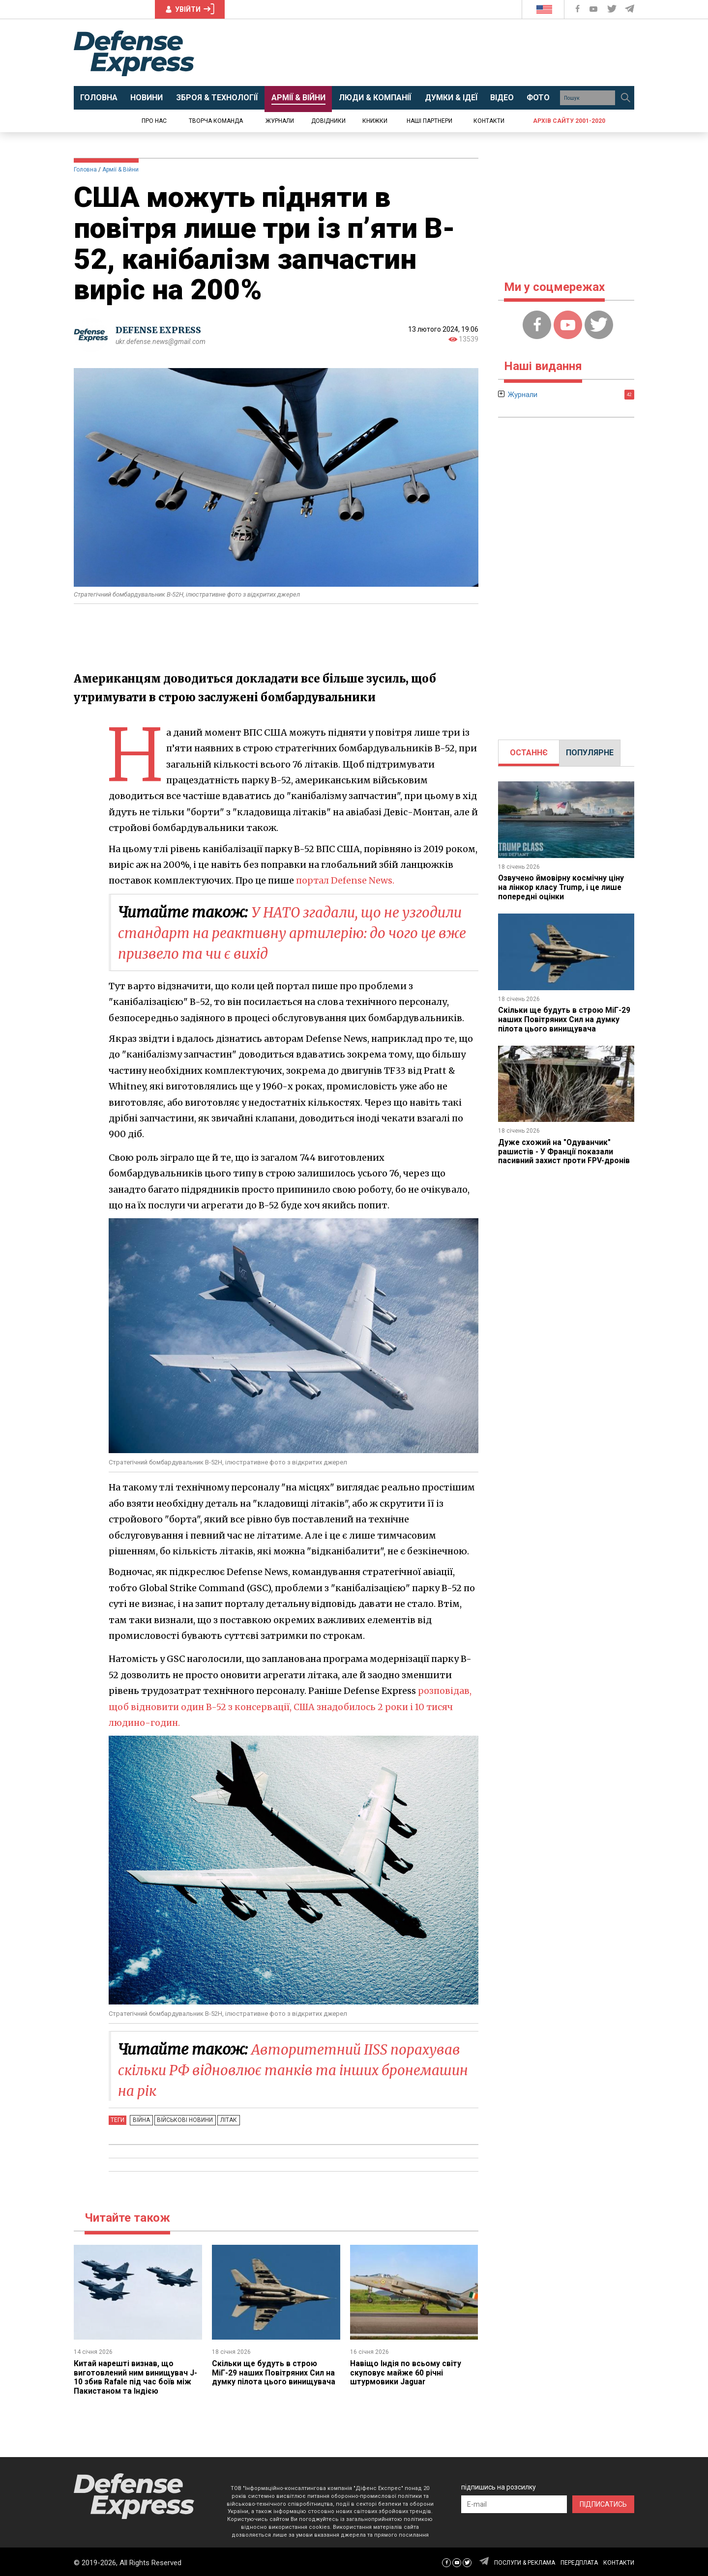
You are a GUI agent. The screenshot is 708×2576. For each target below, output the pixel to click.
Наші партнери (429, 120)
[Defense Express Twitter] (613, 9)
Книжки (374, 120)
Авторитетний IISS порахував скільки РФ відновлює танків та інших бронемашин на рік (297, 2070)
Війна (140, 2120)
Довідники (328, 120)
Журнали (280, 120)
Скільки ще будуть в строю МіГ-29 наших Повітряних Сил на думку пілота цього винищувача (274, 2372)
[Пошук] (625, 97)
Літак (224, 2120)
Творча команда (216, 120)
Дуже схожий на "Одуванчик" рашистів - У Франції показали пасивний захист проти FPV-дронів (564, 1149)
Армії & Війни (120, 169)
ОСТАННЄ (529, 752)
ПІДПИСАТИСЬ (603, 2503)
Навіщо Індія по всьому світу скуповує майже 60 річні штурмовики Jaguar (405, 2372)
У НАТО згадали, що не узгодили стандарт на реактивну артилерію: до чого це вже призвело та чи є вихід (296, 933)
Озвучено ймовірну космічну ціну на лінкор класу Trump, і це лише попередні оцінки (561, 887)
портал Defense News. (345, 880)
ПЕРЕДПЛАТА (579, 2561)
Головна (85, 169)
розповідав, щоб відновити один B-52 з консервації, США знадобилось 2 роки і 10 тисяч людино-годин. (290, 1706)
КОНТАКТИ (618, 2561)
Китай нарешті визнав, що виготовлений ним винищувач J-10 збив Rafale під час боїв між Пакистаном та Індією (136, 2377)
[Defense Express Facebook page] (578, 9)
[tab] (529, 753)
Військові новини (182, 2120)
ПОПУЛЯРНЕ (590, 752)
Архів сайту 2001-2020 (569, 120)
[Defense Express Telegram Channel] (630, 9)
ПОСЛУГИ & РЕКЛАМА (524, 2561)
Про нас (154, 120)
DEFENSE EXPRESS (160, 330)
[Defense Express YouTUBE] (594, 9)
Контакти (488, 120)
